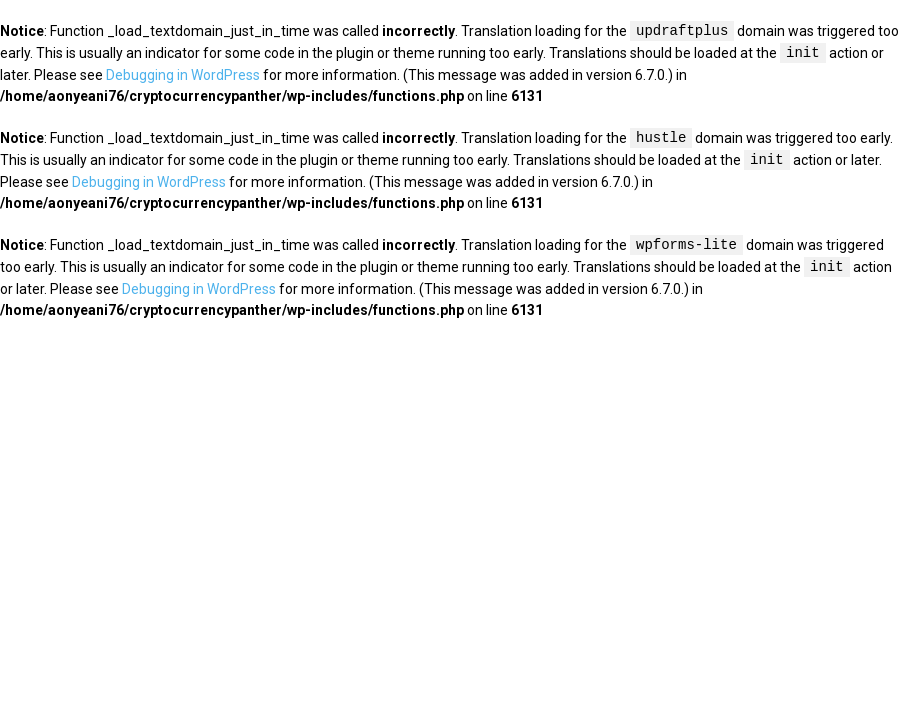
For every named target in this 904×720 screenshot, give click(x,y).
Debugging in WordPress (183, 75)
